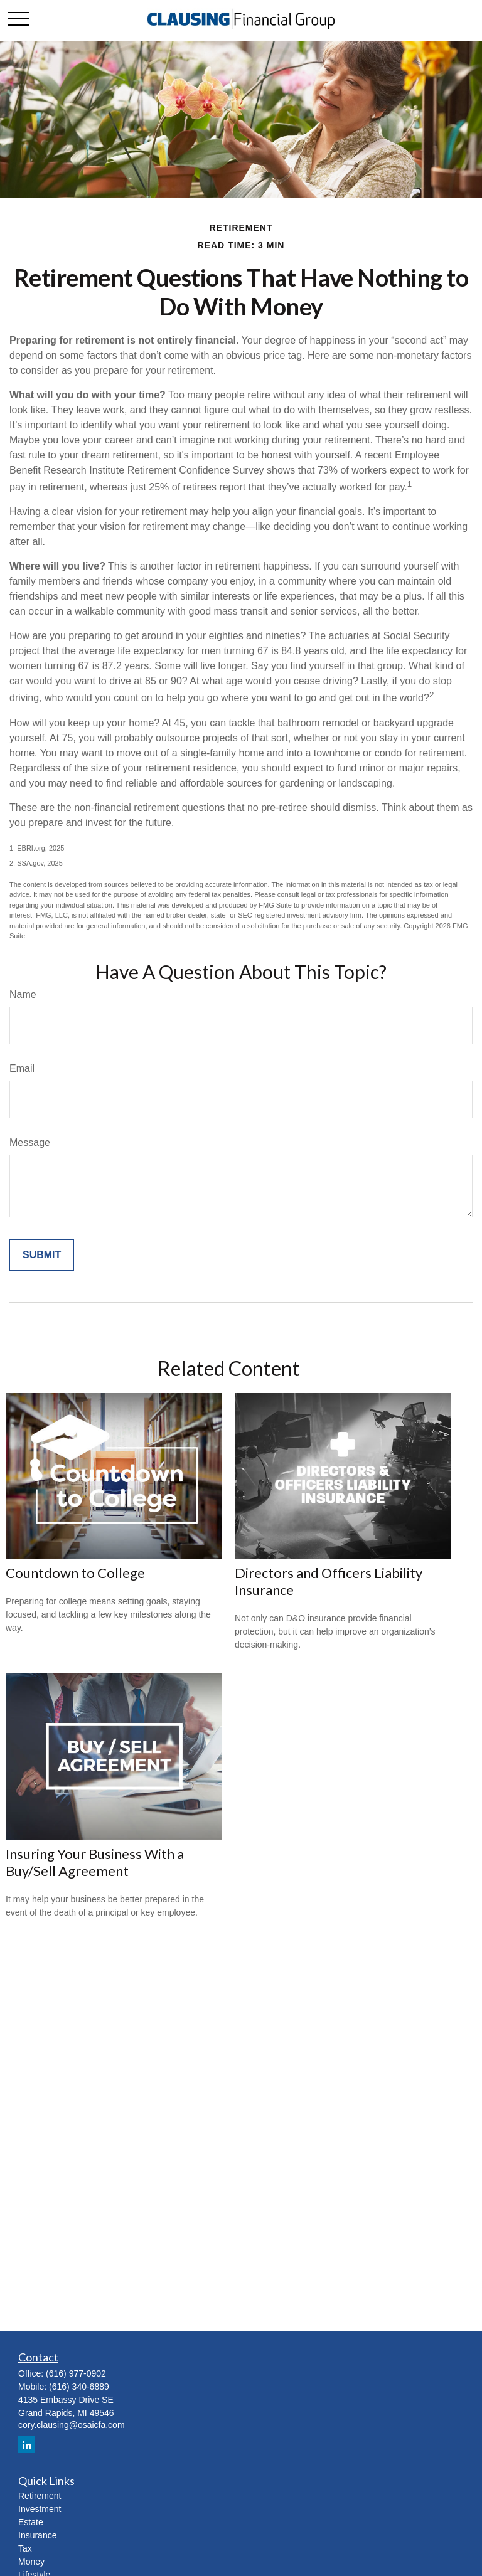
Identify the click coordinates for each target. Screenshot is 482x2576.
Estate (30, 2522)
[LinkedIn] (26, 2444)
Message (29, 1142)
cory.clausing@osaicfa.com (71, 2425)
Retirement (39, 2496)
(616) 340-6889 (79, 2387)
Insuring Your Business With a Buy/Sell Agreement (95, 1862)
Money (31, 2562)
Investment (39, 2509)
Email (22, 1068)
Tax (25, 2548)
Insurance (37, 2535)
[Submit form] (41, 1255)
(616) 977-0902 (76, 2373)
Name (22, 994)
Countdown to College (75, 1572)
